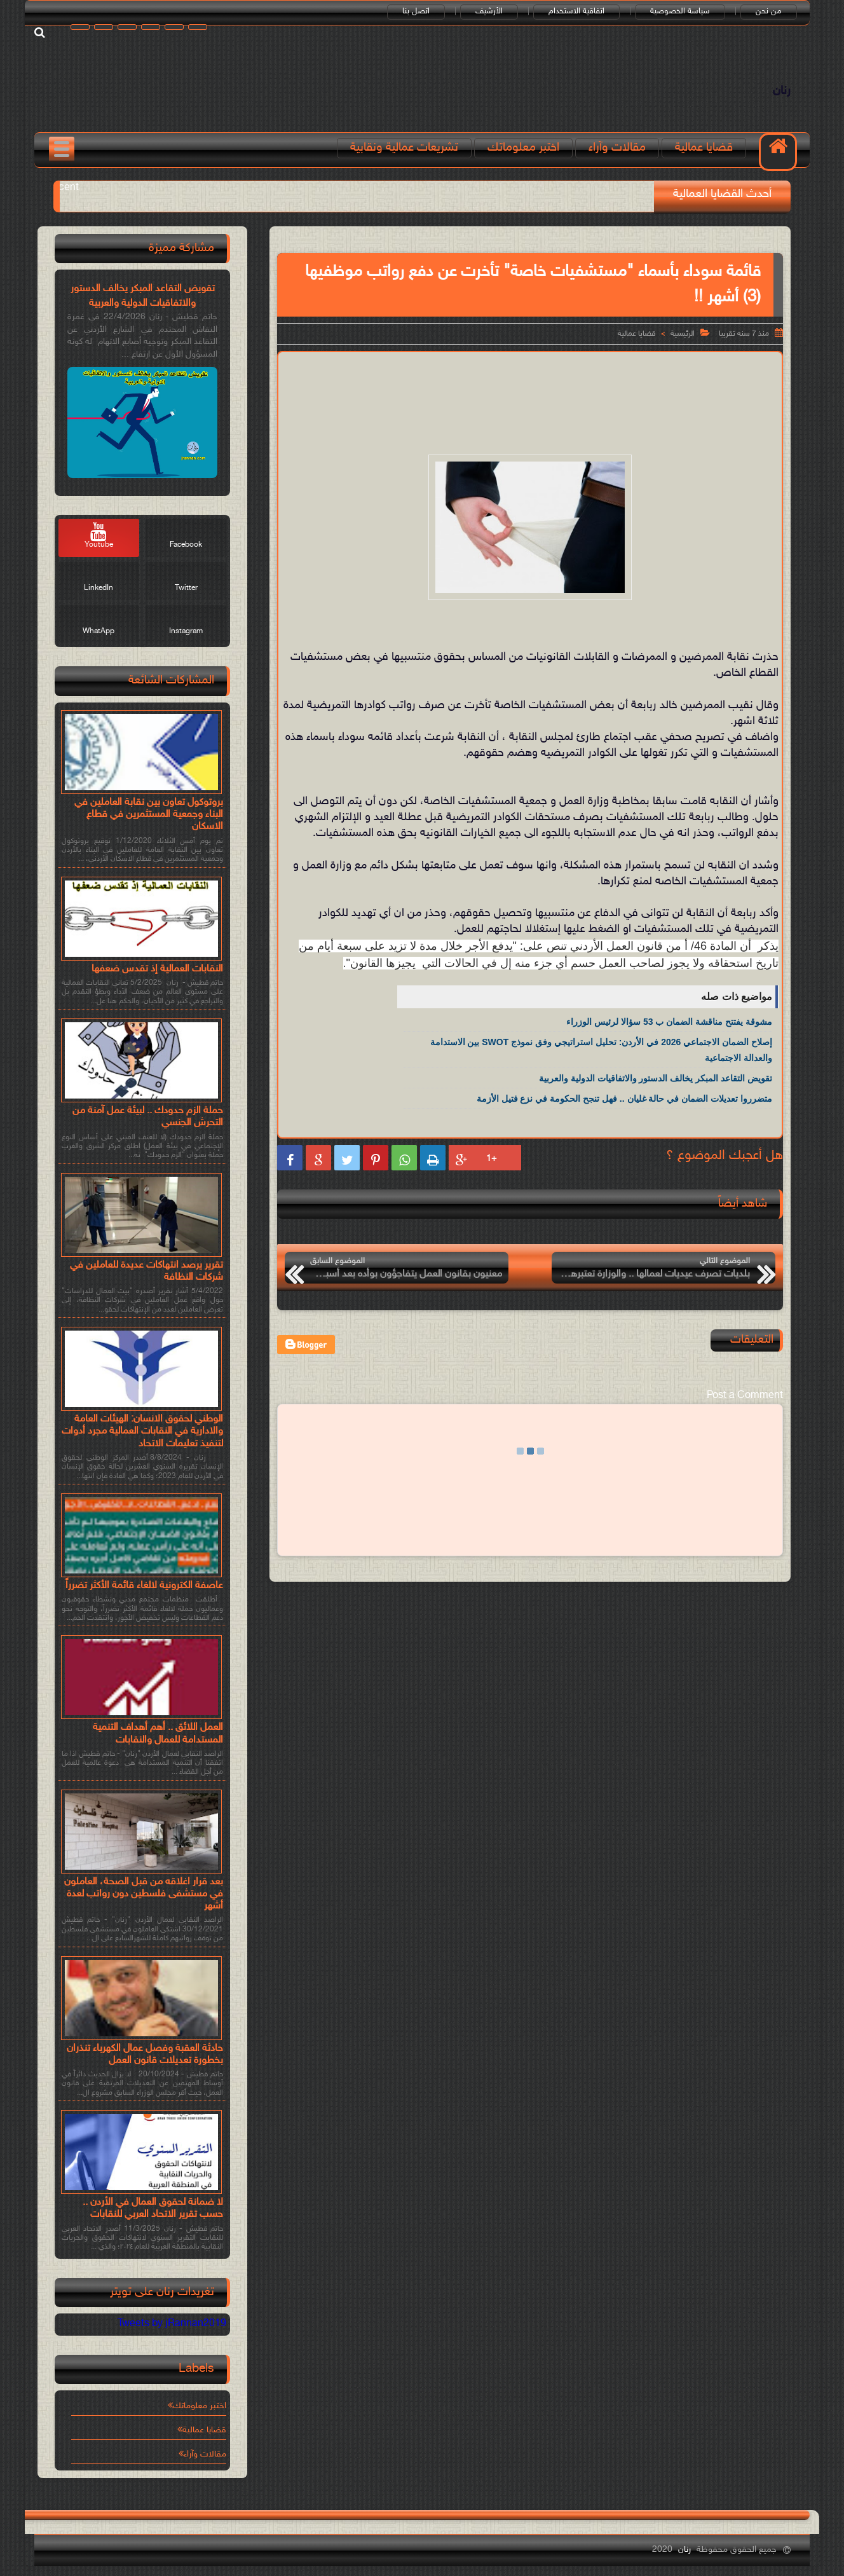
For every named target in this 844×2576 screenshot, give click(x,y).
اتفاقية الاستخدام (576, 11)
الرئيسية (682, 333)
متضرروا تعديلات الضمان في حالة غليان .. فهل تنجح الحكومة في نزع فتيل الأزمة (624, 1098)
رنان (782, 91)
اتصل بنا (416, 11)
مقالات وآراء (617, 147)
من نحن (769, 11)
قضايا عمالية (704, 147)
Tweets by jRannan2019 (172, 2324)
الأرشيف (489, 11)
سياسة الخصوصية (680, 11)
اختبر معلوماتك (523, 147)
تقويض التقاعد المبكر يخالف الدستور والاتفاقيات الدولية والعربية (655, 1078)
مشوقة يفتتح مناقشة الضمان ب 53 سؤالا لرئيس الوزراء (669, 1022)
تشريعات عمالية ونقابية (404, 147)
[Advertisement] (530, 393)
